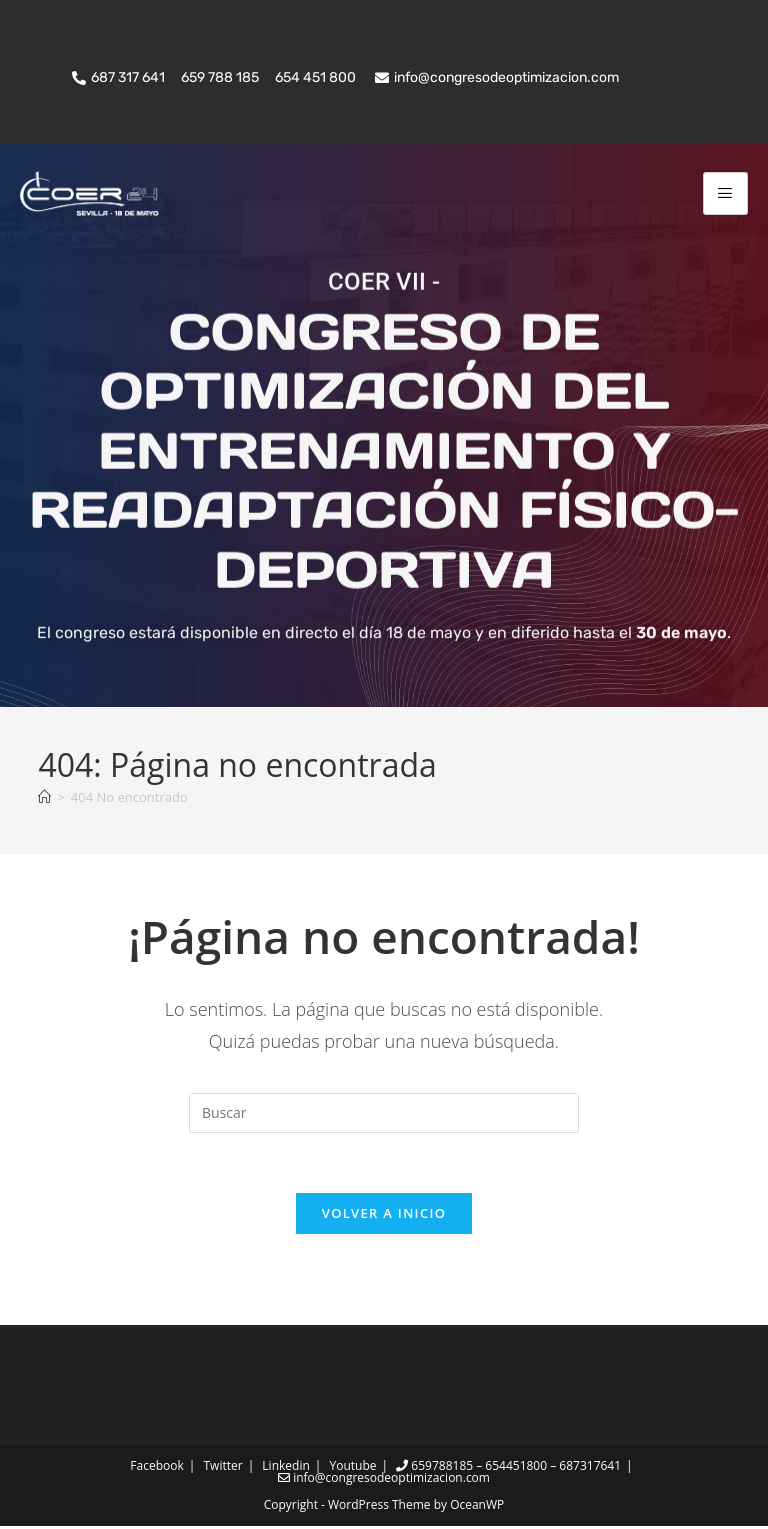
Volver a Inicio (384, 1216)
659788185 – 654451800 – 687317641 (508, 1468)
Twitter (222, 1468)
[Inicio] (44, 799)
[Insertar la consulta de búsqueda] (384, 1115)
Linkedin (285, 1468)
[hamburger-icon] (725, 193)
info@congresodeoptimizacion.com (384, 1480)
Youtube (353, 1468)
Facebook (156, 1468)
